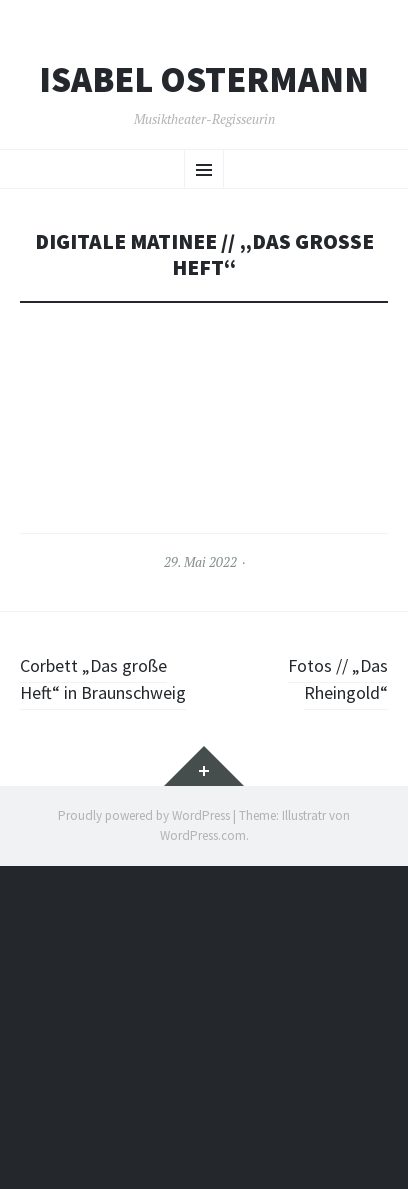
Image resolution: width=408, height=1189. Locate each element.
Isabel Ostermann (204, 80)
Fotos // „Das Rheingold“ (338, 679)
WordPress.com (203, 835)
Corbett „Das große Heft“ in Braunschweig (103, 679)
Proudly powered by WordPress (144, 815)
